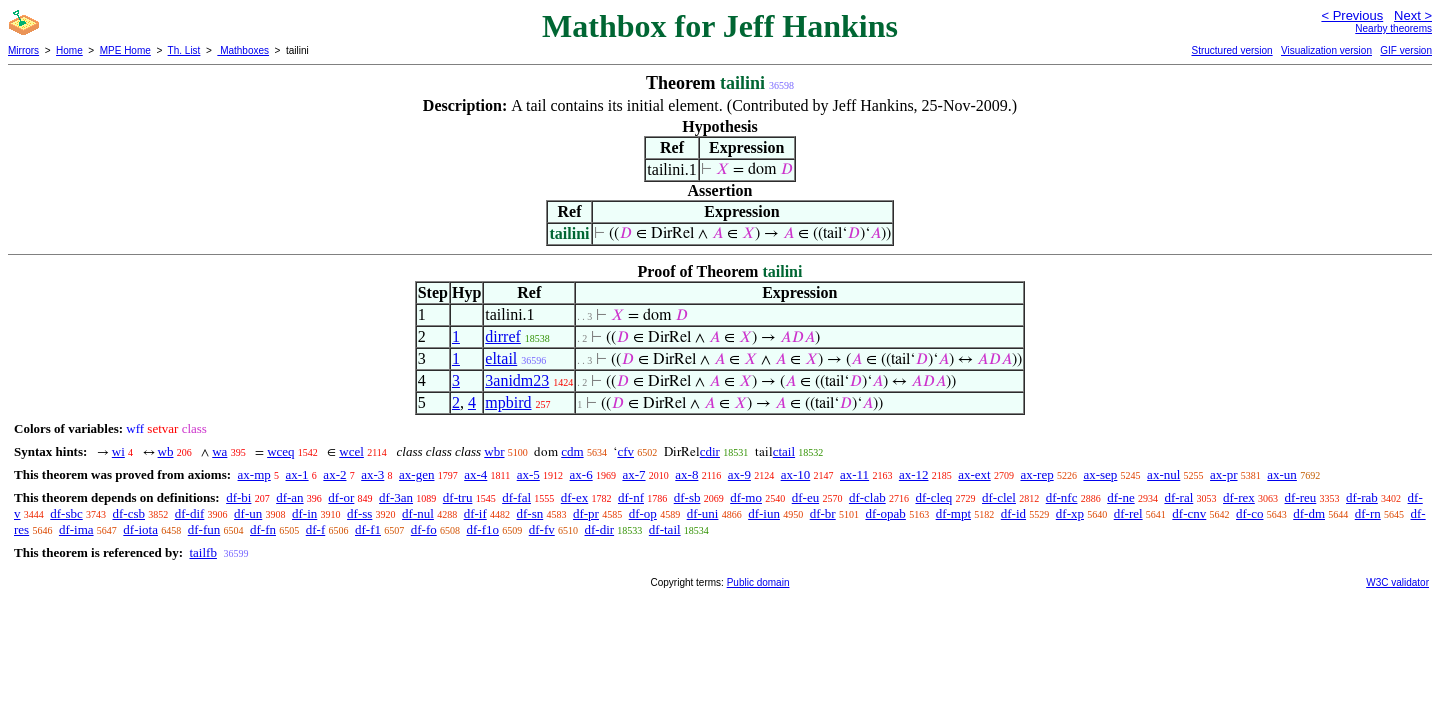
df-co (1249, 513)
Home (69, 50)
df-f (316, 529)
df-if (475, 513)
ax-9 (739, 474)
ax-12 (914, 474)
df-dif (190, 513)
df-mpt (953, 513)
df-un (248, 513)
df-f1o (482, 529)
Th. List (184, 50)
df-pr (586, 513)
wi (118, 451)
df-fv (542, 529)
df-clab (867, 497)
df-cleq (933, 497)
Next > (1413, 15)
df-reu (1301, 497)
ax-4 (475, 474)
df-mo (746, 497)
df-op (643, 513)
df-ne (1120, 497)
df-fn (263, 529)
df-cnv (1189, 513)
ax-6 (581, 474)
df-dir (599, 529)
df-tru (458, 497)
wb (166, 451)
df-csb (129, 513)
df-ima (76, 529)
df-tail (665, 529)
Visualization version (1326, 50)
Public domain (758, 582)
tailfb (202, 552)
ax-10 (796, 474)
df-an (289, 497)
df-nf (631, 497)
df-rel (1128, 513)
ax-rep (1036, 474)
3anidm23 (517, 380)
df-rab (1362, 497)
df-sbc (66, 513)
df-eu (805, 497)
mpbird (508, 402)
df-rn (1368, 513)
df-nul (418, 513)
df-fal (516, 497)
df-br (823, 513)
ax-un (1282, 474)
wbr (494, 451)
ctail (784, 451)
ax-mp (254, 474)
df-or (341, 497)
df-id (1013, 513)
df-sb (687, 497)
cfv (625, 451)
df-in (304, 513)
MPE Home (125, 50)
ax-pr (1223, 474)
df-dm (1309, 513)
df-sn (529, 513)
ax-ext (974, 474)
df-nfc (1062, 497)
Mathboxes (243, 50)
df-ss (359, 513)
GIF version (1406, 50)
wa (219, 451)
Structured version (1231, 50)
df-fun (204, 529)
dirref (503, 336)
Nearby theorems (1393, 28)
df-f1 (368, 529)
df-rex (1239, 497)
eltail (501, 358)
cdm (572, 451)
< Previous (1352, 15)
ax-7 (633, 474)
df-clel (999, 497)
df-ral (1178, 497)
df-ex (574, 497)
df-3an (396, 497)
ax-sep (1100, 474)
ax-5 (528, 474)
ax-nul (1163, 474)
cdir (710, 451)
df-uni (703, 513)
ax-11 (854, 474)
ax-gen (416, 474)
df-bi (238, 497)
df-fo (424, 529)
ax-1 (297, 474)
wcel (351, 451)
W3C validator (1397, 582)
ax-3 (372, 474)
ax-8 (686, 474)
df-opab (885, 513)
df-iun (764, 513)
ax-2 (334, 474)
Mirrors (23, 50)
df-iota (140, 529)
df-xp (1070, 513)
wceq (280, 451)
